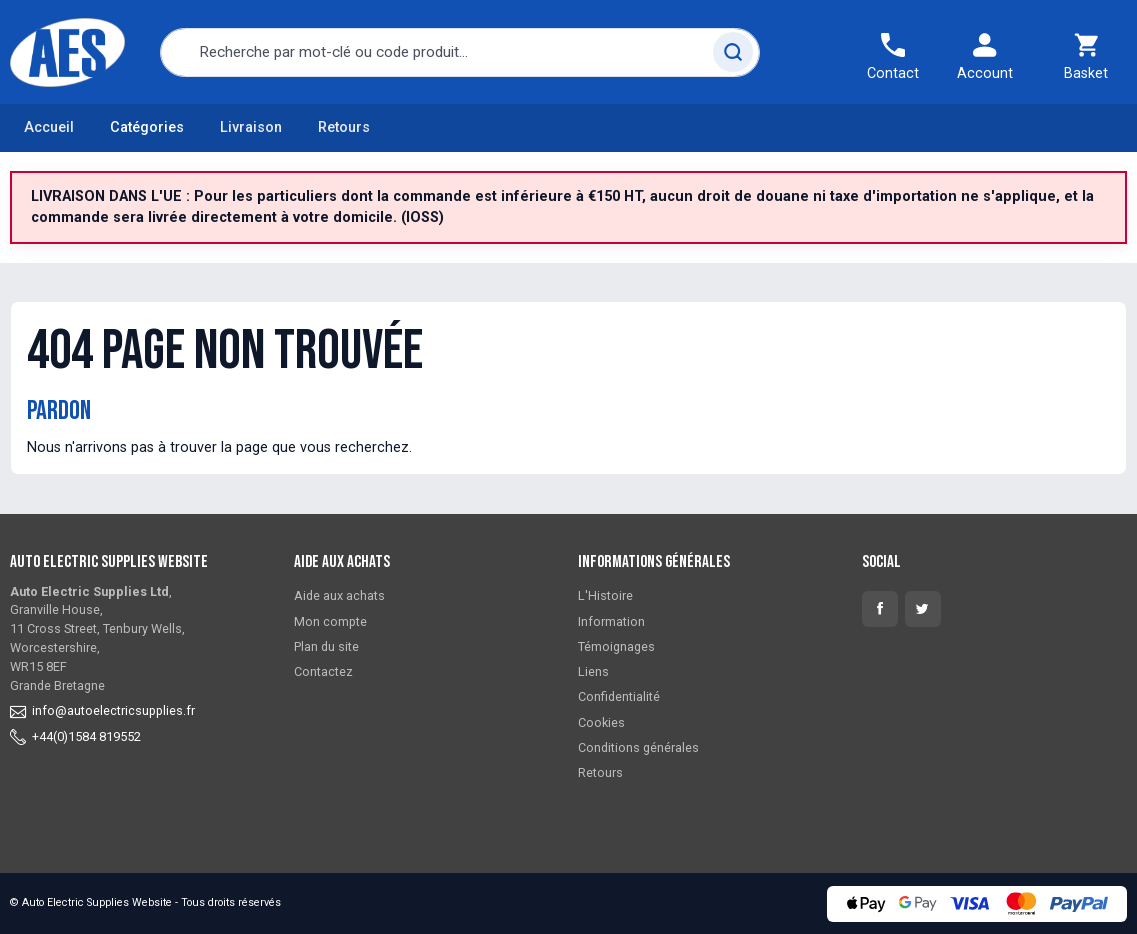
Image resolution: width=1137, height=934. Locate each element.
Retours (344, 127)
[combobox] (460, 52)
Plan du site (326, 646)
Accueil (49, 127)
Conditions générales (638, 747)
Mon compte (330, 621)
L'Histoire (605, 595)
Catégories (147, 127)
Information (611, 621)
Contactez (323, 671)
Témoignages (616, 646)
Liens (593, 671)
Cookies (601, 722)
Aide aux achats (339, 595)
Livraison (251, 127)
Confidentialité (619, 696)
